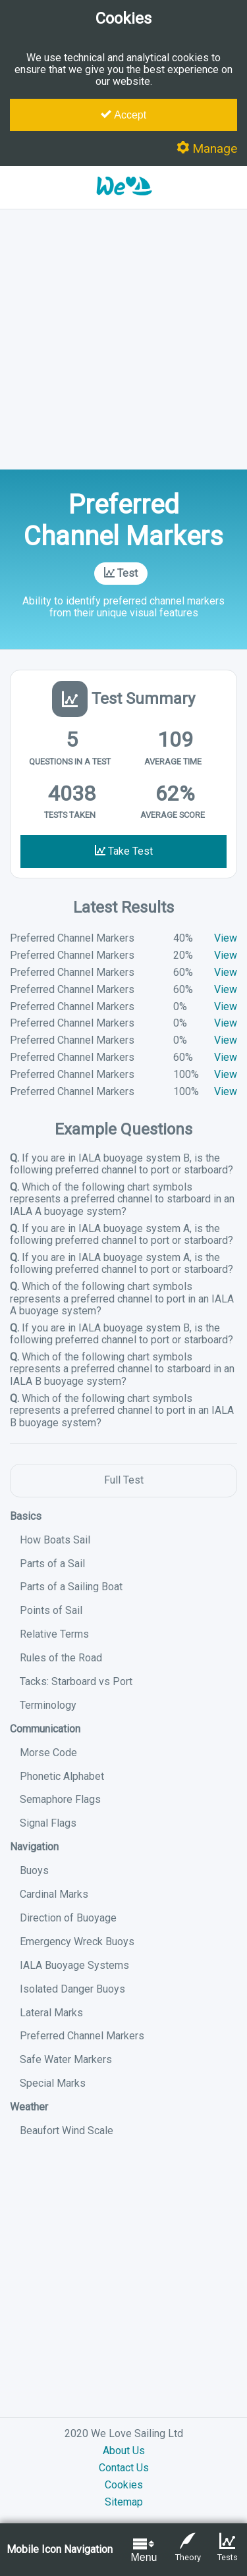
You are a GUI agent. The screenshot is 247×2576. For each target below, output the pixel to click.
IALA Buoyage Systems (74, 1965)
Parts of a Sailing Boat (71, 1586)
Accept (123, 115)
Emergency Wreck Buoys (77, 1941)
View (225, 938)
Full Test (124, 1480)
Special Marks (53, 2083)
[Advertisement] (123, 339)
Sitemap (124, 2502)
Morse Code (48, 1752)
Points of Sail (51, 1610)
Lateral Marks (51, 2012)
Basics (25, 1516)
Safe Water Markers (66, 2059)
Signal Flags (48, 1823)
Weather (29, 2107)
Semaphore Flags (60, 1799)
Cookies (124, 2485)
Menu (143, 2549)
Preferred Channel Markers (82, 2035)
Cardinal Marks (54, 1894)
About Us (124, 2450)
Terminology (48, 1705)
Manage (207, 148)
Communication (45, 1729)
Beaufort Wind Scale (66, 2130)
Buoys (34, 1870)
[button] (123, 202)
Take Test (124, 851)
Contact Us (124, 2467)
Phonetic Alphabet (62, 1776)
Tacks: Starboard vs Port (76, 1681)
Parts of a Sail (52, 1563)
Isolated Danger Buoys (72, 1989)
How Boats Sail (55, 1540)
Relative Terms (54, 1634)
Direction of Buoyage (68, 1918)
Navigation (34, 1846)
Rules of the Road (61, 1657)
